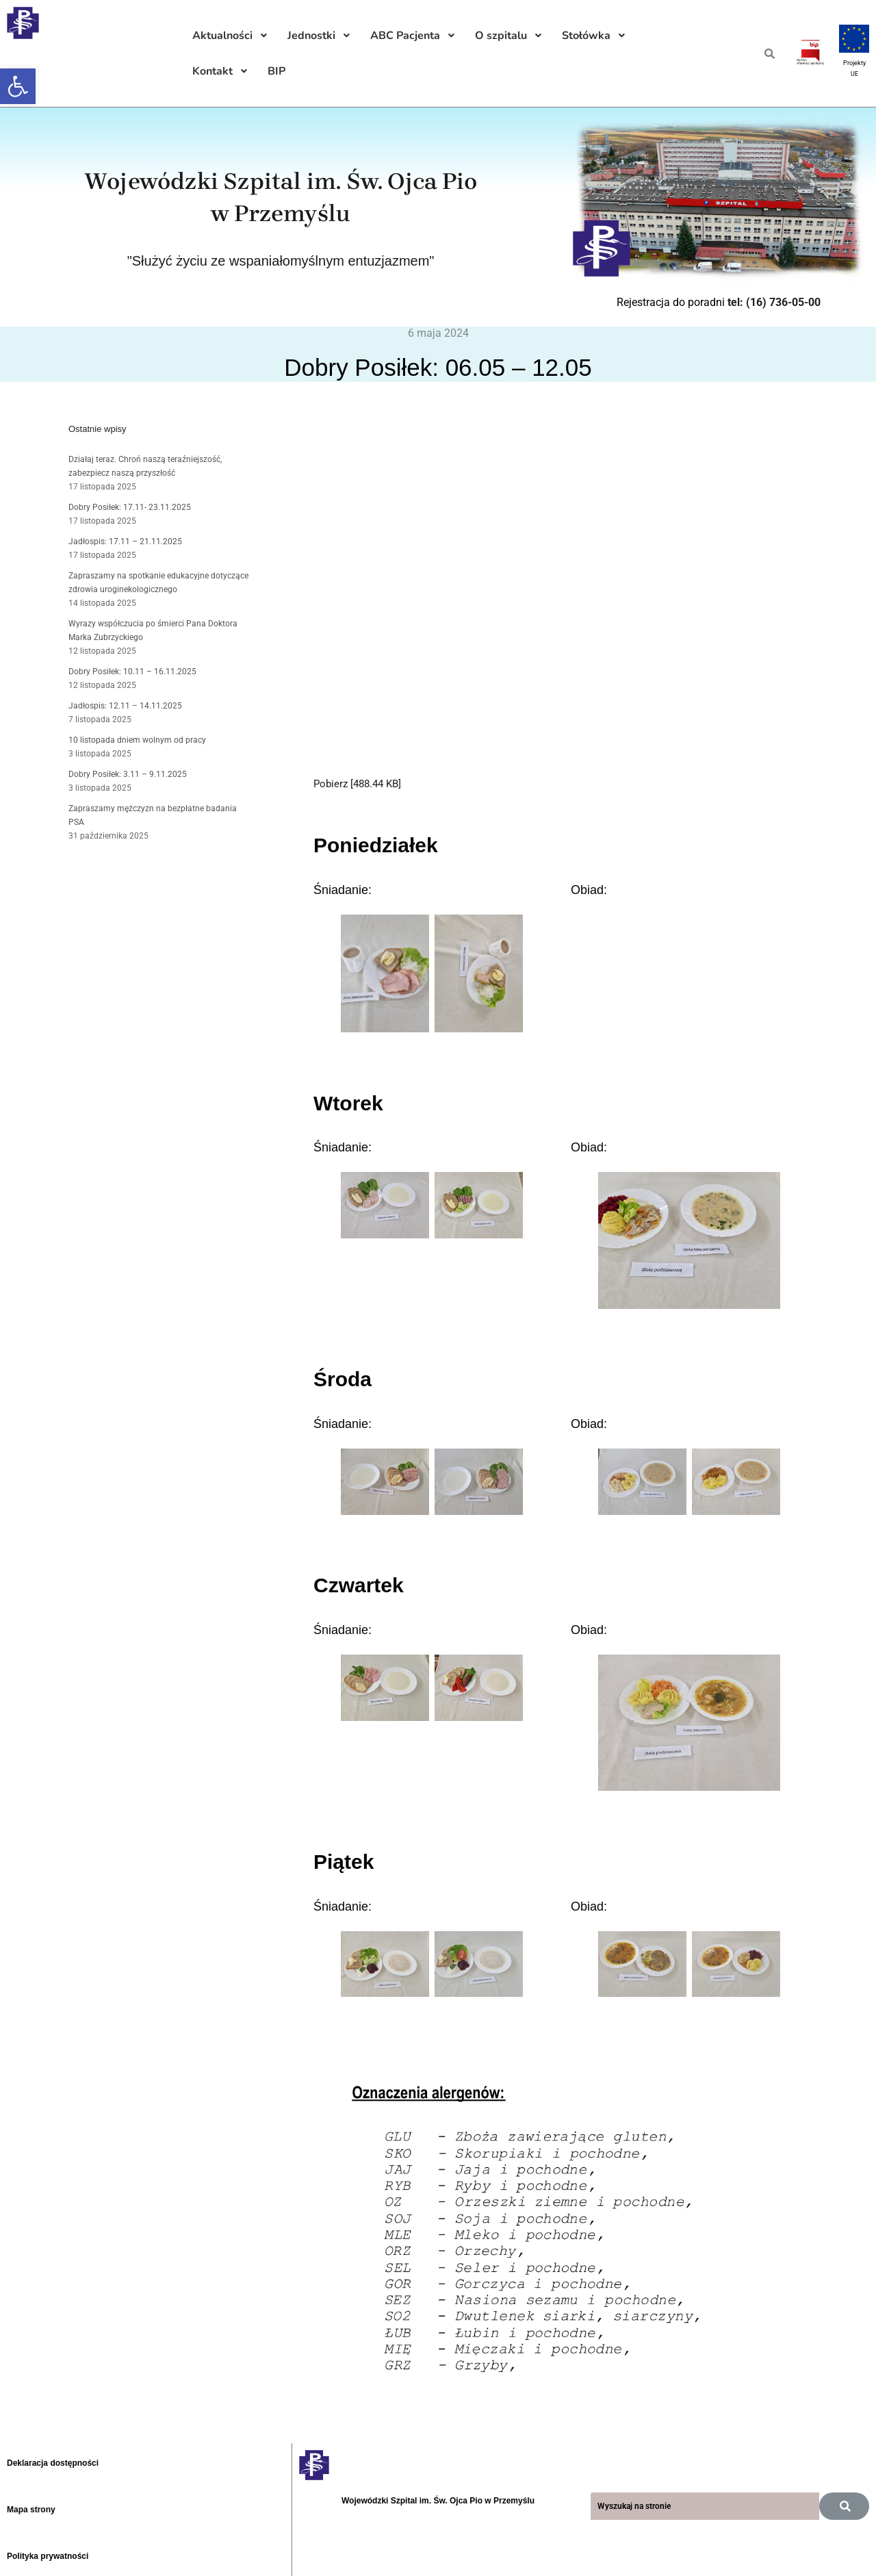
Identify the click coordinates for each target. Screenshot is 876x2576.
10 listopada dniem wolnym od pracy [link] (137, 740)
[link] (18, 86)
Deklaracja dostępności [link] (53, 2463)
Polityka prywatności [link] (47, 2556)
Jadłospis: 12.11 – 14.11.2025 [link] (125, 706)
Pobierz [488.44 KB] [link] (357, 784)
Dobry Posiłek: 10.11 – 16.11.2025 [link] (132, 671)
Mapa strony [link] (31, 2509)
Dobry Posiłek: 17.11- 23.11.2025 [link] (129, 507)
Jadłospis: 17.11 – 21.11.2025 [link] (125, 541)
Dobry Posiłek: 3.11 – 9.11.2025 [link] (127, 774)
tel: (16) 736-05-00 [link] (774, 302)
